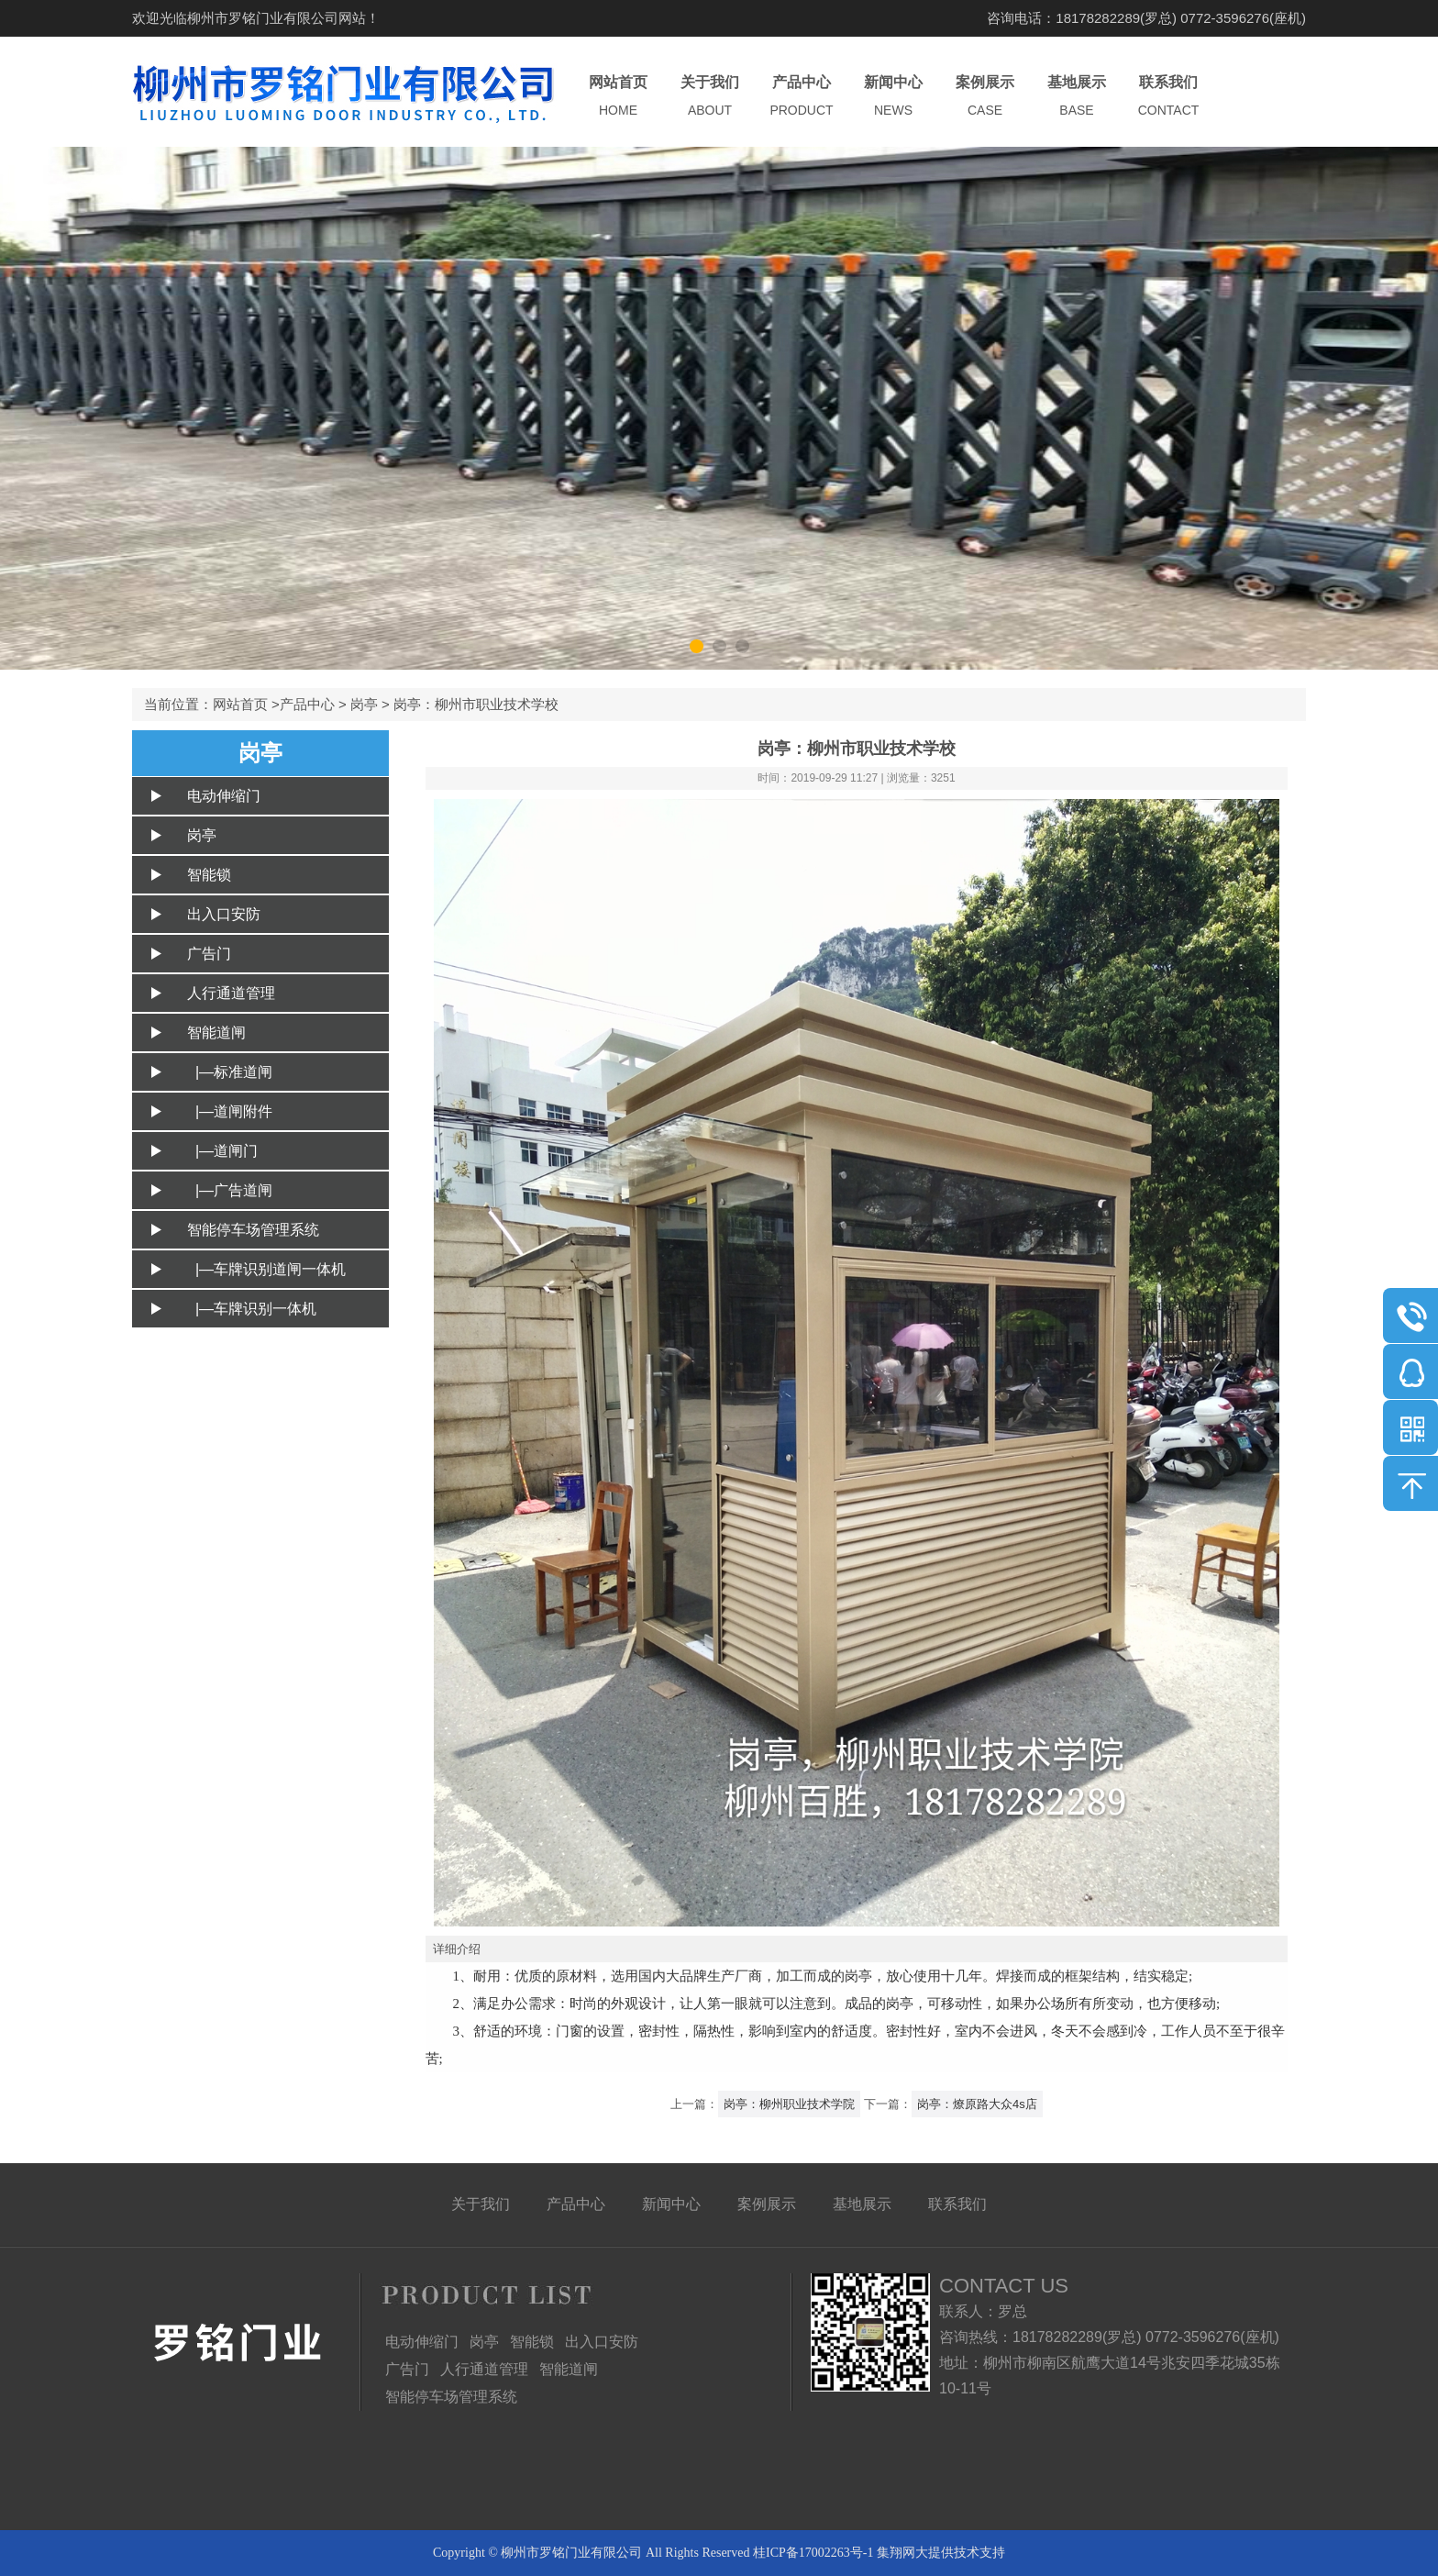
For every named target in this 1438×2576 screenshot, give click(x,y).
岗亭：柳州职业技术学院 (789, 2104)
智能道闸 (216, 1032)
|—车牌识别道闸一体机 (266, 1269)
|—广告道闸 (229, 1190)
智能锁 (209, 875)
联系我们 (1168, 96)
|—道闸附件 (229, 1111)
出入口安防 (223, 914)
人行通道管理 (231, 993)
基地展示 (1077, 96)
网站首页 (618, 96)
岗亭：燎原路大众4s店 (977, 2104)
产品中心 (801, 96)
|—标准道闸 (229, 1072)
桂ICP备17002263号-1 (813, 2552)
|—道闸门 (222, 1151)
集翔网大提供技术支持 (941, 2552)
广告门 (209, 953)
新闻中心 (893, 96)
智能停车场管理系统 (253, 1230)
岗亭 (364, 704)
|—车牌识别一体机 (251, 1308)
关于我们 (710, 96)
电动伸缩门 (223, 796)
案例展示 (985, 96)
